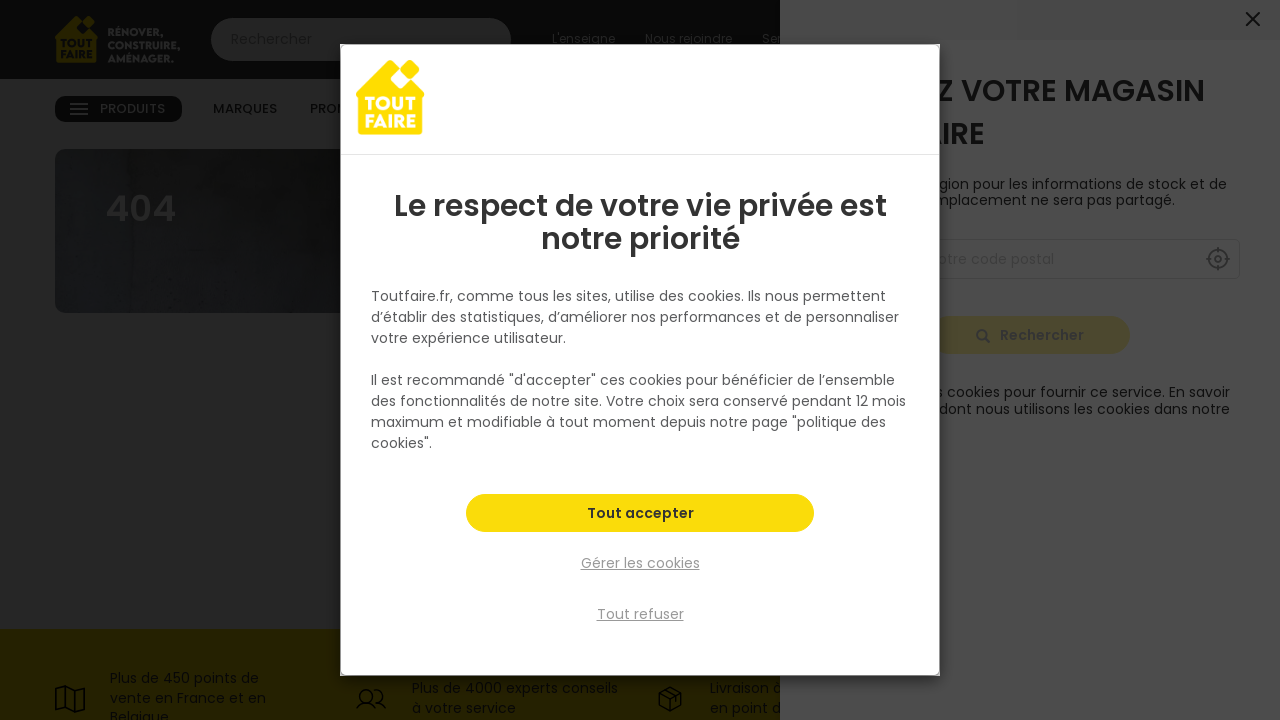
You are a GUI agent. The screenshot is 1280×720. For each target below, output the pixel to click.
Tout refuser (640, 613)
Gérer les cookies (640, 564)
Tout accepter (640, 516)
